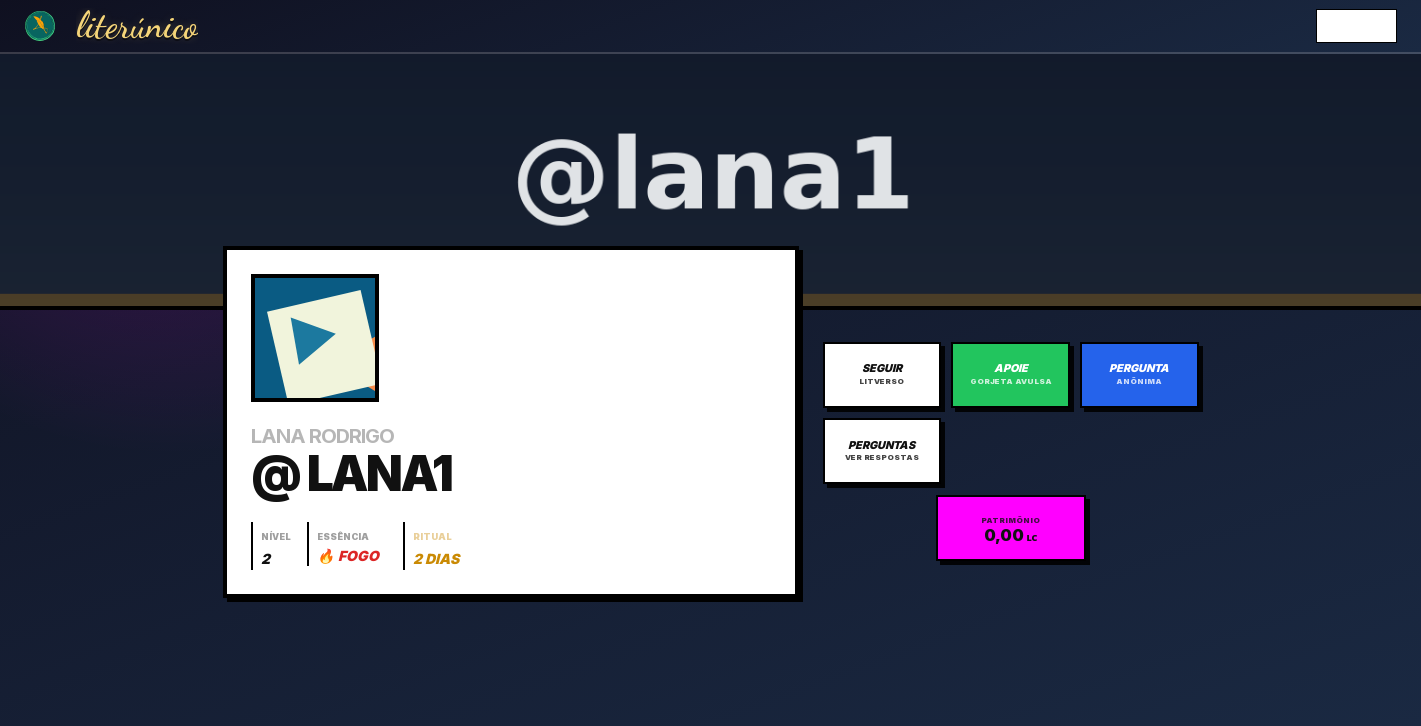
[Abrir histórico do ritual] (435, 546)
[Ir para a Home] (40, 26)
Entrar (1356, 25)
